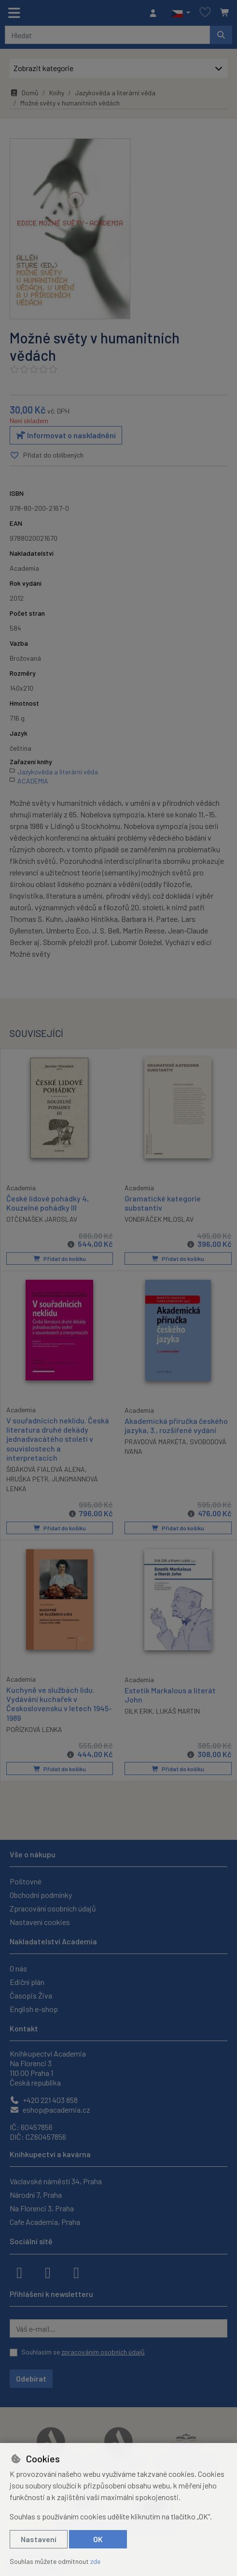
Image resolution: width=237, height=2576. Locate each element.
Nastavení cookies (40, 1920)
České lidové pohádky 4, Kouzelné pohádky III (47, 1202)
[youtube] (76, 2270)
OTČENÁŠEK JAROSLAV (41, 1219)
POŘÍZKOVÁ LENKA (34, 1729)
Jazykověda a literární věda (115, 93)
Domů (24, 93)
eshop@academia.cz (50, 2108)
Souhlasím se (83, 2351)
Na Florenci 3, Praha (42, 2207)
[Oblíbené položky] (205, 12)
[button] (180, 13)
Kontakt (24, 2027)
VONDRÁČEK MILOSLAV (159, 1219)
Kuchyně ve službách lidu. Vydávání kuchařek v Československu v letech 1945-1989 (59, 1703)
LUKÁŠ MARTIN (178, 1710)
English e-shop (34, 2008)
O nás (18, 1967)
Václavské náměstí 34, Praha (56, 2180)
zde (95, 2561)
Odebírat (31, 2377)
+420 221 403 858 (44, 2098)
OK (98, 2539)
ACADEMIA (32, 781)
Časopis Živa (31, 1994)
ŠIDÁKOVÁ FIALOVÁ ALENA (45, 1469)
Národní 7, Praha (36, 2193)
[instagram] (47, 2270)
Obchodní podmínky (41, 1893)
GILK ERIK (139, 1710)
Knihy (56, 93)
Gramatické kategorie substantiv (163, 1203)
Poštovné (26, 1880)
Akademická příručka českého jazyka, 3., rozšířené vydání (176, 1425)
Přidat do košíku (59, 1259)
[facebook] (19, 2270)
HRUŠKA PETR (27, 1479)
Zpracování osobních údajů (53, 1907)
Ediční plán (27, 1980)
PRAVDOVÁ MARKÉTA (155, 1441)
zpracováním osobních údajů (103, 2351)
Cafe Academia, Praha (45, 2220)
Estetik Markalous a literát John (170, 1694)
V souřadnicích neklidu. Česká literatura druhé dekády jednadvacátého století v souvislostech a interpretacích (57, 1439)
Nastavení (38, 2539)
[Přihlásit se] (155, 13)
